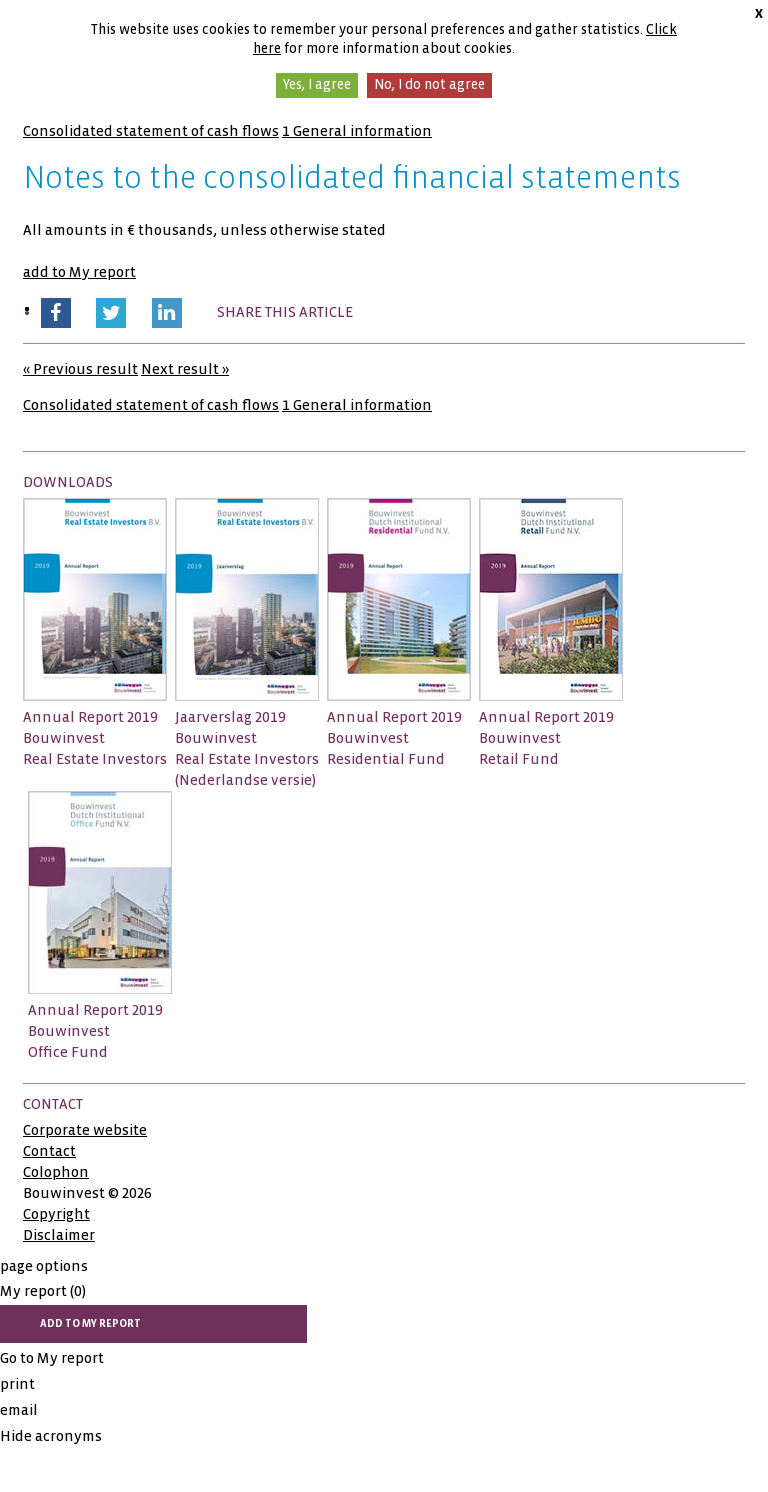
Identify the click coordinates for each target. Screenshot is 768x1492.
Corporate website (85, 1130)
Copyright (56, 1214)
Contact (49, 1151)
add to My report (79, 272)
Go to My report (52, 1358)
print (17, 1384)
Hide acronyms (51, 1436)
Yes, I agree (317, 84)
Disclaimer (59, 1235)
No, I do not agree (429, 84)
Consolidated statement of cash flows (151, 131)
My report (43, 1291)
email (19, 1410)
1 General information (357, 131)
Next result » (185, 369)
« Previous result (80, 369)
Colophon (56, 1172)
